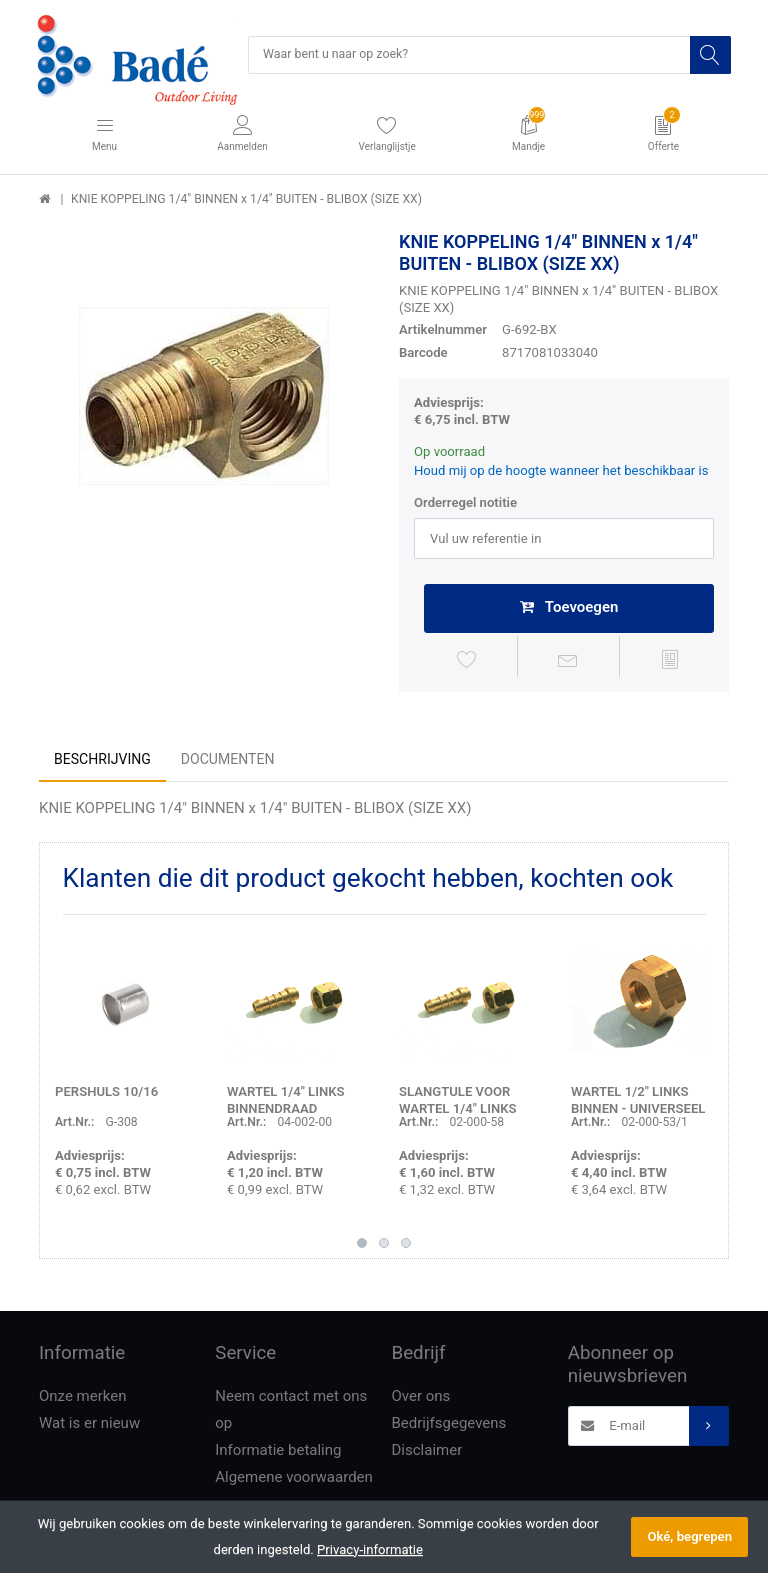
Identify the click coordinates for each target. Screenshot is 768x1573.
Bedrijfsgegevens (449, 1427)
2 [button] (384, 1247)
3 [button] (406, 1247)
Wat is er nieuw (89, 1427)
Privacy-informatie (370, 1549)
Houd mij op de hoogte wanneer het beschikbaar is (561, 471)
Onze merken (83, 1400)
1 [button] (362, 1247)
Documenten (228, 763)
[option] (204, 397)
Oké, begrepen (689, 1536)
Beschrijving (102, 763)
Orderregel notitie (465, 503)
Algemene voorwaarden (294, 1481)
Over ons (421, 1400)
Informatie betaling (278, 1454)
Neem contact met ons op (291, 1413)
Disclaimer (427, 1454)
